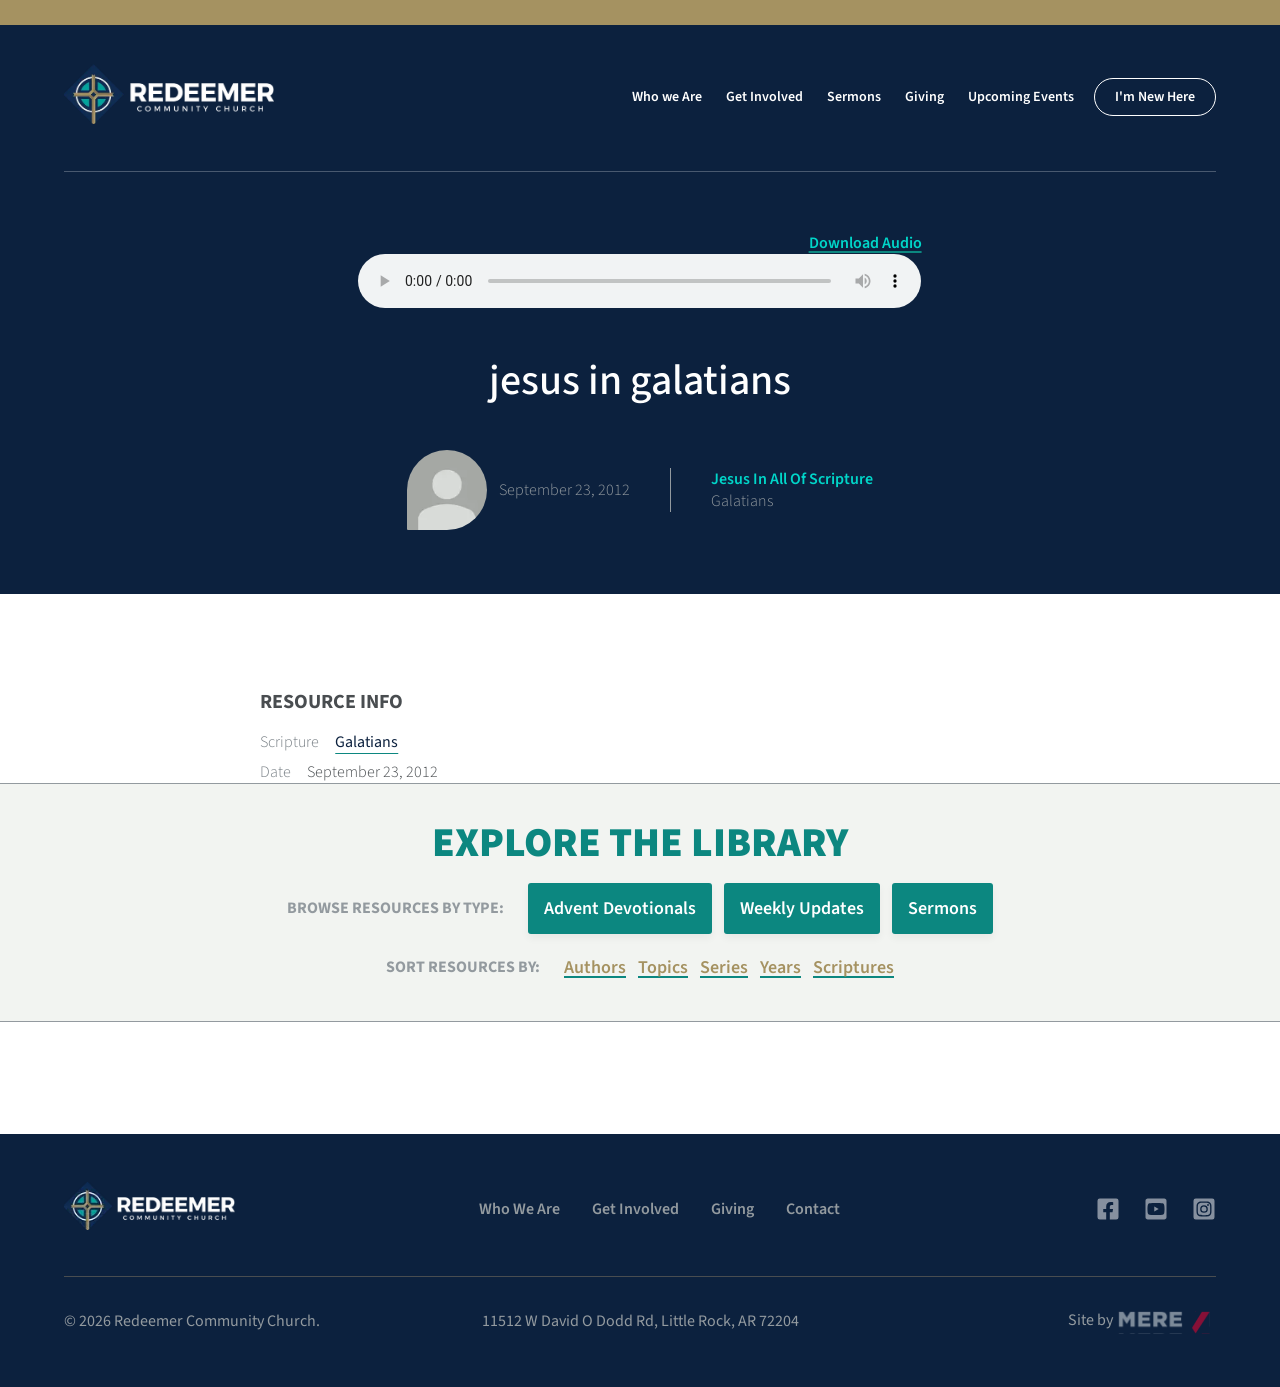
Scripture (289, 742)
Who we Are (667, 97)
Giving (924, 97)
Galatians (366, 742)
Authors (595, 967)
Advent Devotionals (620, 908)
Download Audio (865, 243)
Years (780, 967)
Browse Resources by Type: (395, 908)
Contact (813, 1209)
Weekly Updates (802, 908)
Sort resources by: (463, 967)
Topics (663, 967)
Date (275, 772)
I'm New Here (1155, 97)
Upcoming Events (1021, 97)
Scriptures (853, 967)
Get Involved (764, 97)
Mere (1135, 1315)
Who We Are (519, 1209)
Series (724, 967)
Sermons (854, 97)
